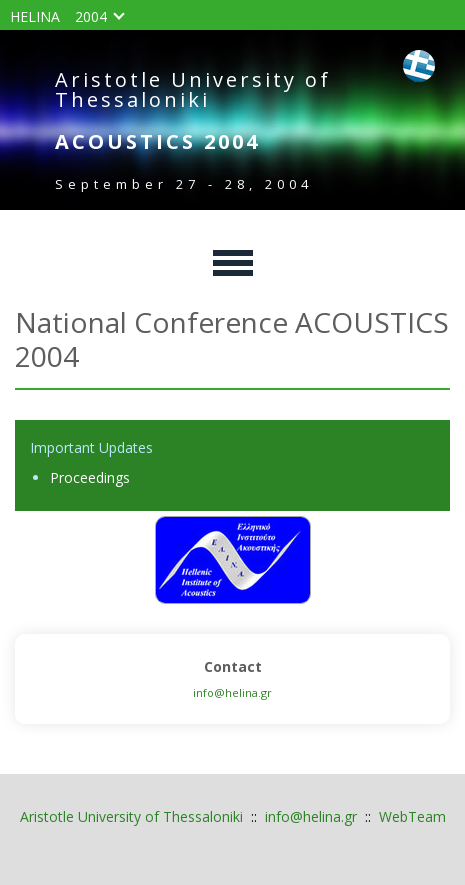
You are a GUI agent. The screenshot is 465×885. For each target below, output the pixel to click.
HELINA (35, 16)
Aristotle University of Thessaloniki (131, 816)
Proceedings (90, 477)
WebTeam (412, 816)
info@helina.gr (232, 692)
